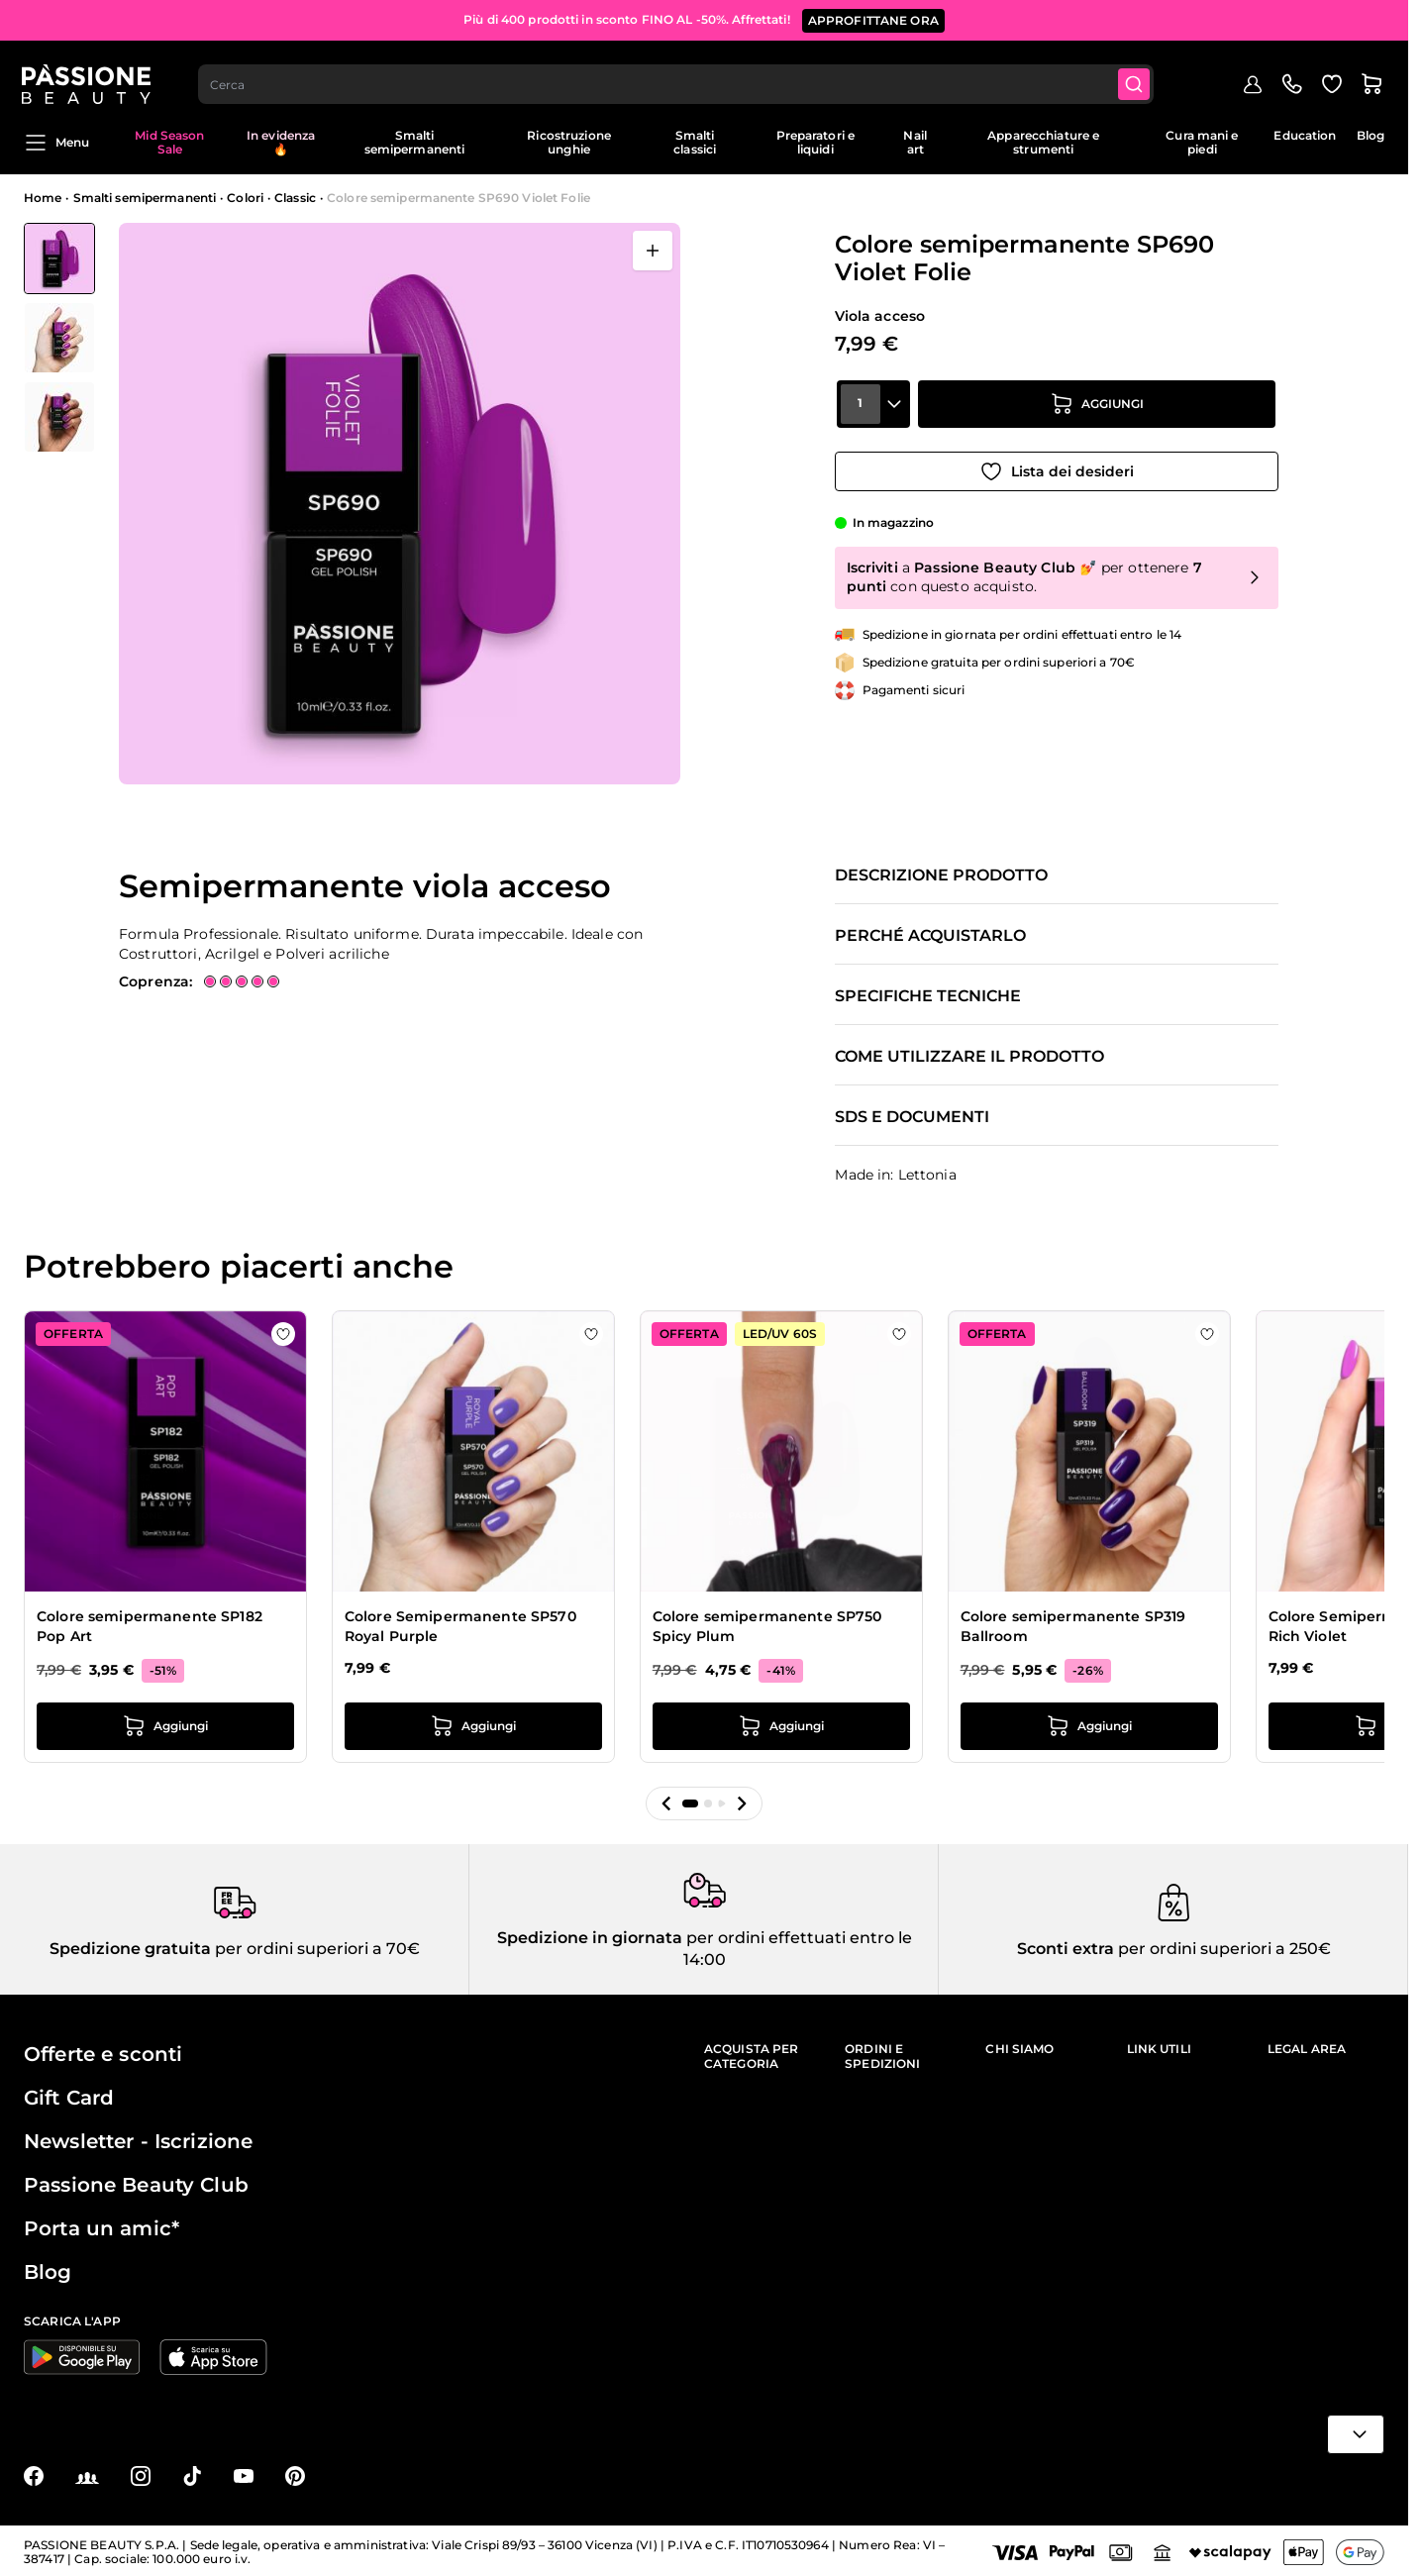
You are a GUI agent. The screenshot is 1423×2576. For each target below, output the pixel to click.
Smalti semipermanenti (414, 142)
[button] (666, 1803)
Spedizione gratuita (130, 1948)
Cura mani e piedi (1202, 142)
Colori (245, 197)
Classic (295, 197)
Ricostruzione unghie (569, 142)
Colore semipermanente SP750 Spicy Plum (767, 1626)
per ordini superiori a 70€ (315, 1948)
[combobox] (678, 75)
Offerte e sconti (103, 2054)
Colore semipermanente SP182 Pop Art (149, 1626)
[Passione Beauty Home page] (88, 75)
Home (42, 197)
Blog (1370, 135)
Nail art (914, 142)
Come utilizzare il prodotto (969, 1057)
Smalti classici (694, 142)
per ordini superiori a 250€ (1222, 1948)
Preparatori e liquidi (816, 142)
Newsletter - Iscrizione (138, 2141)
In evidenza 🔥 (281, 142)
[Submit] (1137, 75)
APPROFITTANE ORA (873, 19)
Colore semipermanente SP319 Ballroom (1073, 1626)
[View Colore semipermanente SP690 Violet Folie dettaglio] (59, 337)
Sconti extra (1065, 1948)
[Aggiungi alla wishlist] (1056, 466)
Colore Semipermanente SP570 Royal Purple (460, 1626)
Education (1304, 135)
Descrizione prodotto (941, 875)
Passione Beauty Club (136, 2185)
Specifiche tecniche (928, 996)
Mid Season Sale (169, 142)
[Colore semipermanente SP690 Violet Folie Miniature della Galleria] (59, 338)
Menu (56, 143)
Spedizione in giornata (589, 1937)
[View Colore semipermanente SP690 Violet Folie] (59, 258)
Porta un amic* (101, 2228)
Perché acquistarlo (930, 936)
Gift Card (69, 2098)
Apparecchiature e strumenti (1043, 142)
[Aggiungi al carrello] (1097, 411)
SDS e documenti (912, 1117)
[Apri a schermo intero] (652, 250)
